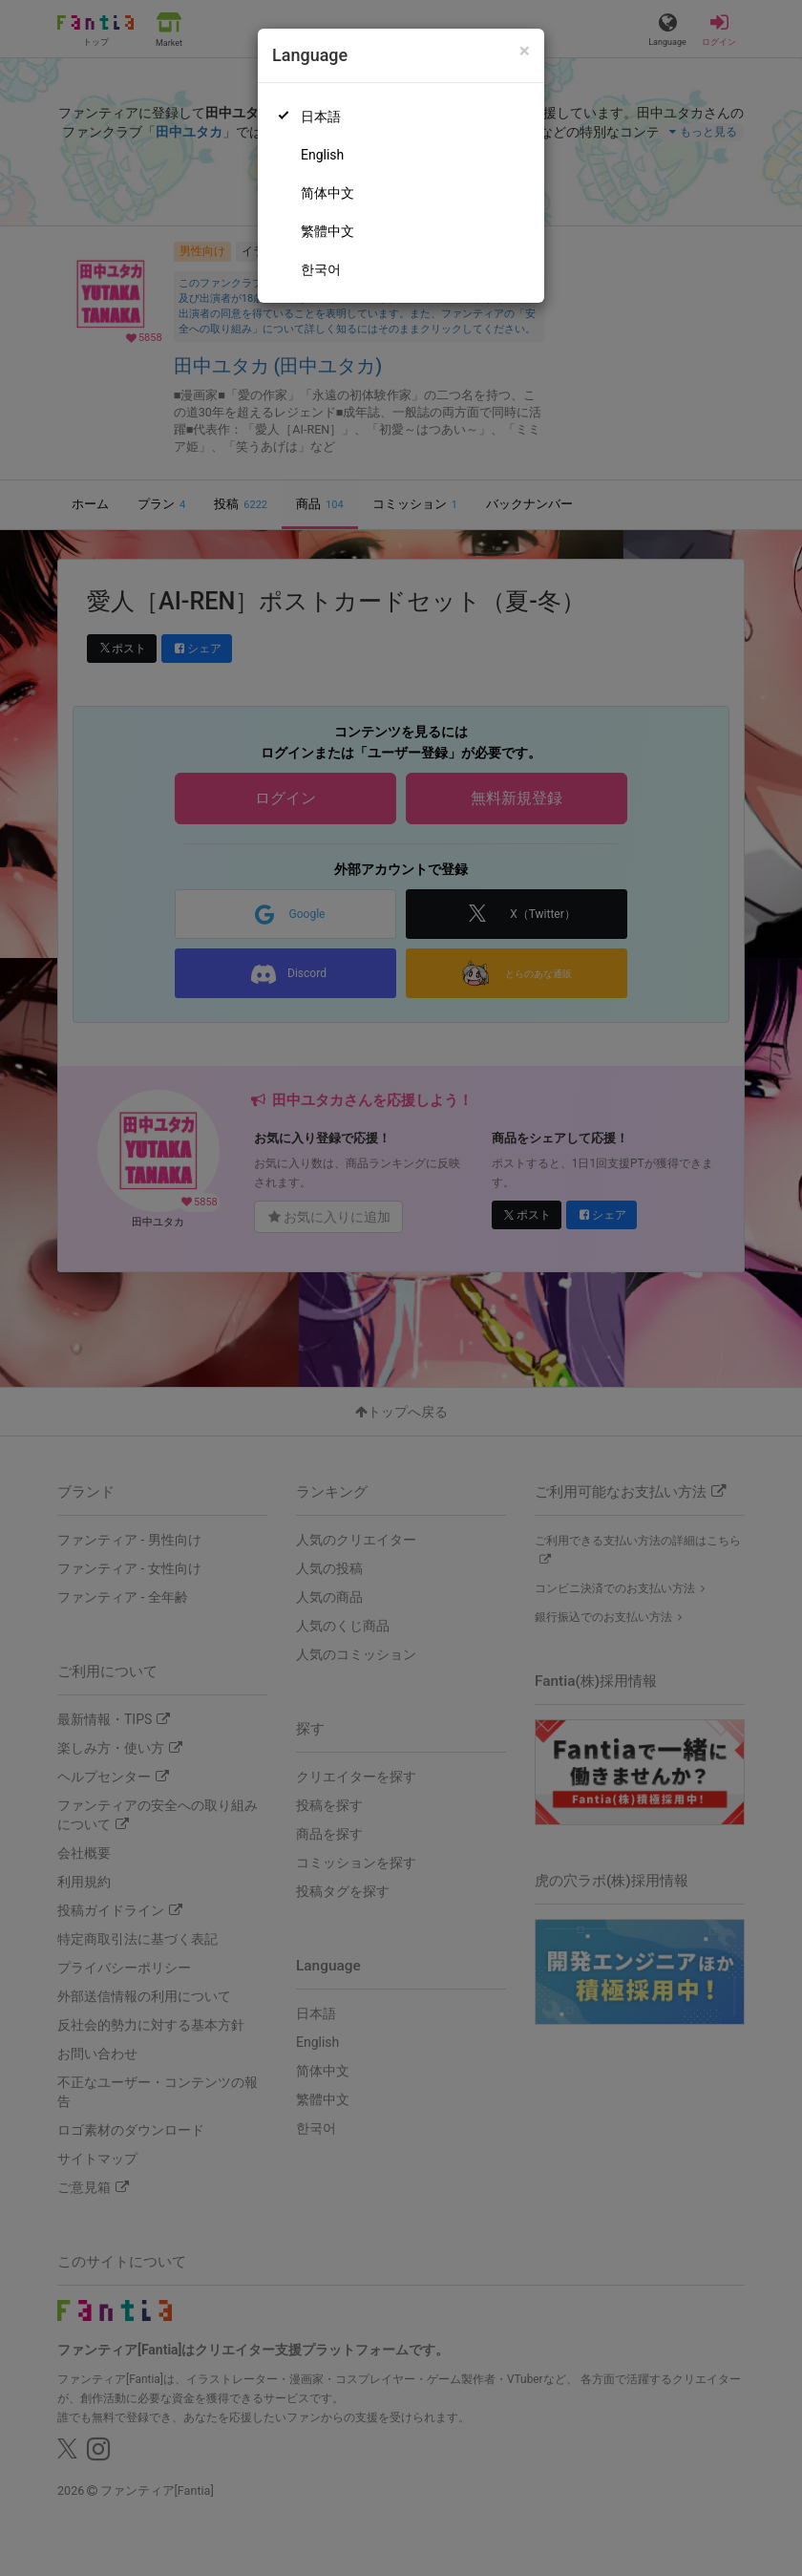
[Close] (524, 51)
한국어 (321, 269)
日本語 (321, 116)
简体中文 (327, 193)
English (322, 154)
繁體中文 (327, 231)
